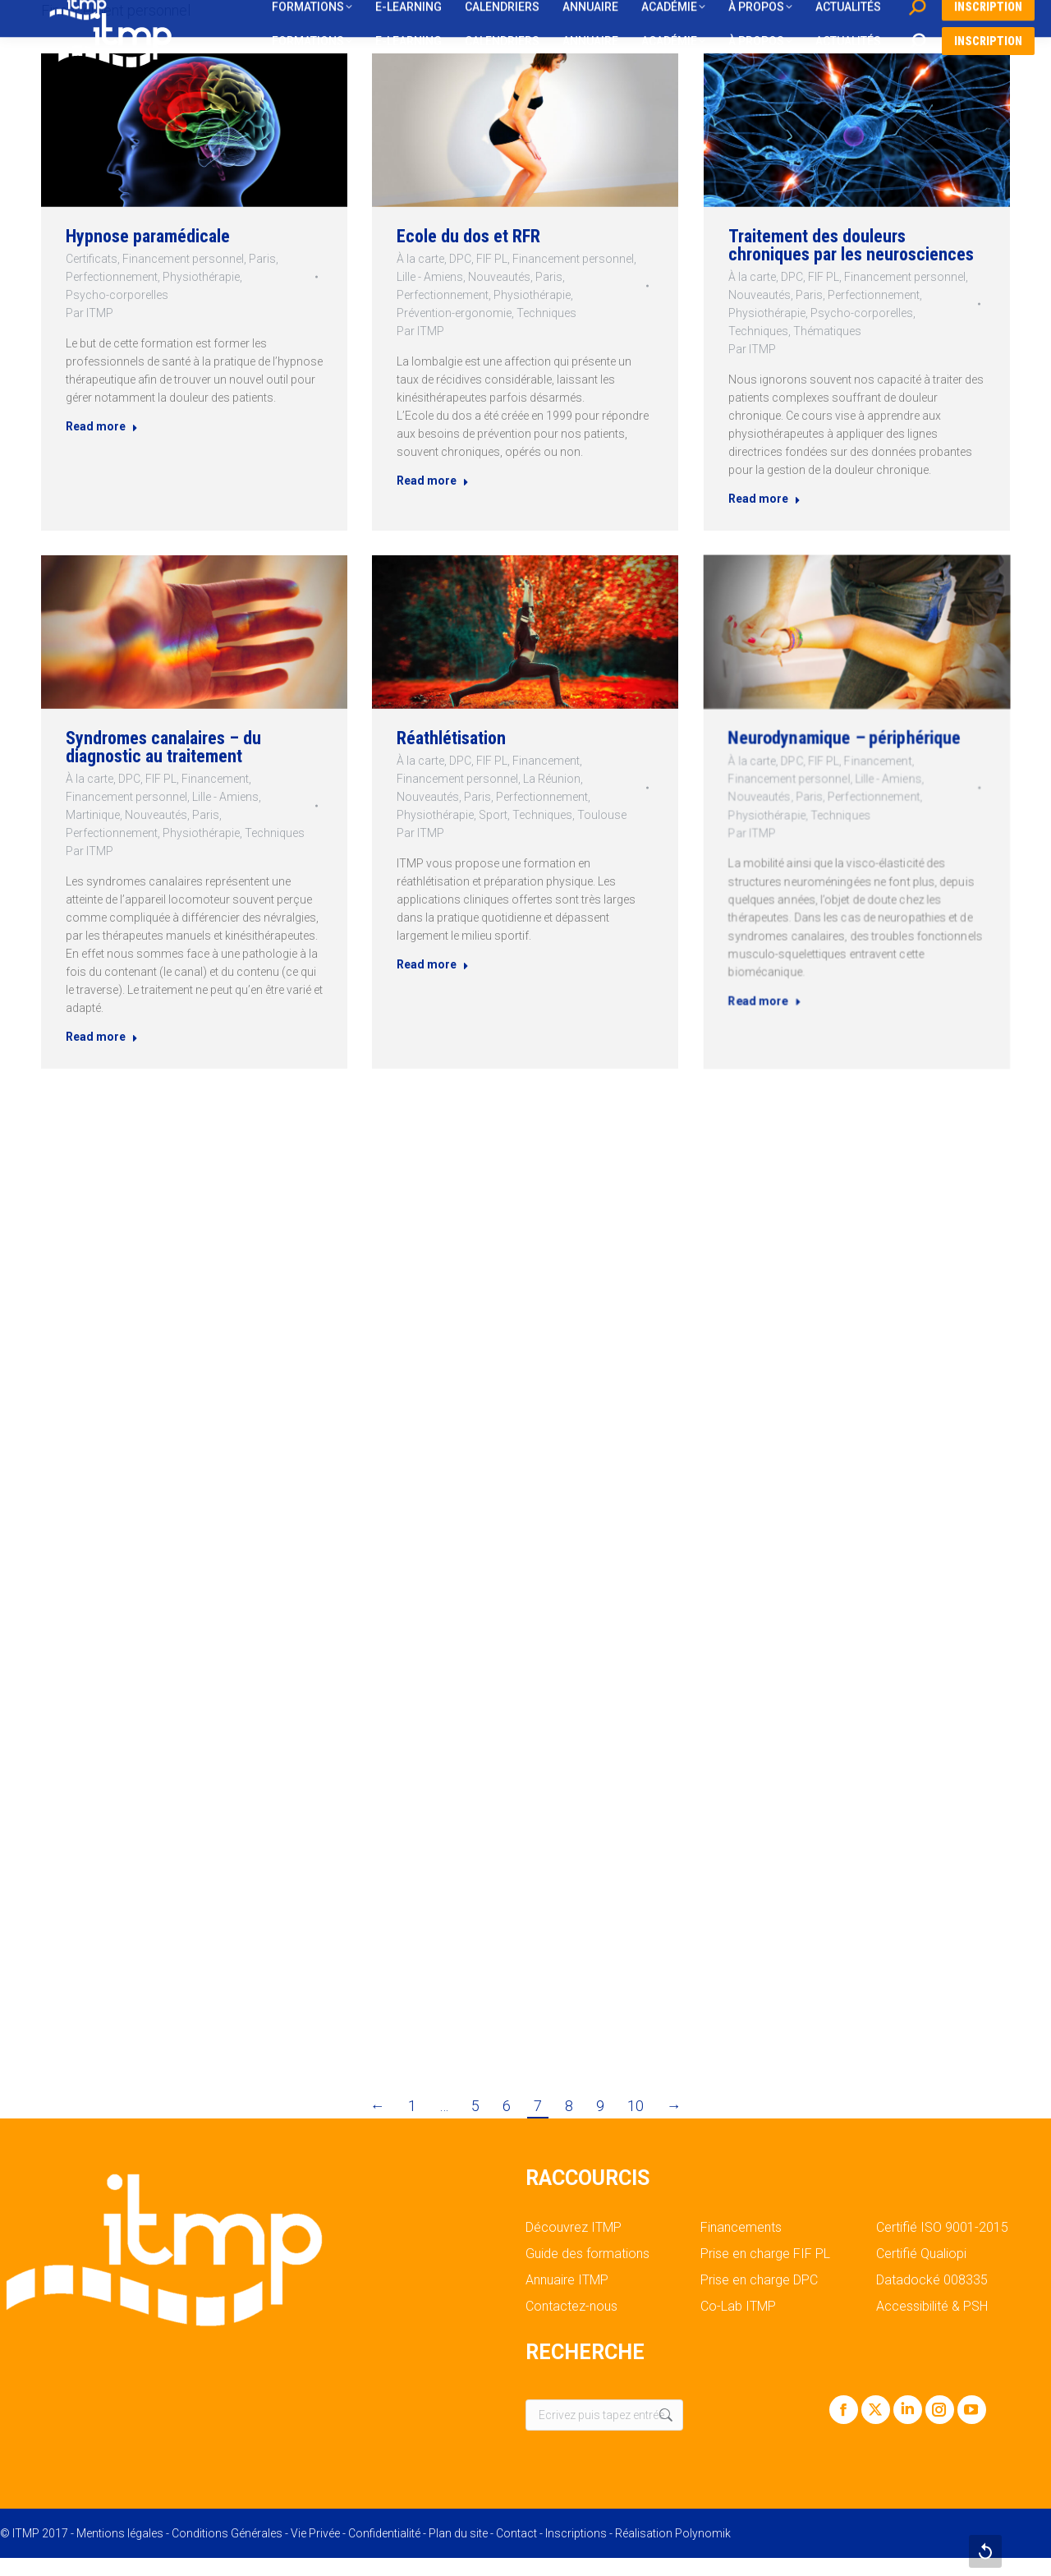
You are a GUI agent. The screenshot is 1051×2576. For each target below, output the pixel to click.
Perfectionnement (108, 276)
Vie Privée (315, 2533)
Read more (97, 432)
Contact (516, 2533)
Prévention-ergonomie (454, 313)
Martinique (122, 813)
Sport (507, 812)
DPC (460, 258)
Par (84, 313)
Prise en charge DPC (759, 2280)
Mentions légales (119, 2533)
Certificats (87, 257)
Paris (265, 257)
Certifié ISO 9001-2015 (942, 2227)
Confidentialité (384, 2533)
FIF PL (491, 258)
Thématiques (832, 325)
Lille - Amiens (430, 276)
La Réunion (540, 792)
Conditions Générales (227, 2533)
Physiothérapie (201, 276)
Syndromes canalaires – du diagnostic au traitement (172, 765)
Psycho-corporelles (113, 294)
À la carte (420, 258)
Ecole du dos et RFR (468, 236)
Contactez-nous (571, 2306)
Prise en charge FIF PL (765, 2254)
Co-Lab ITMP (738, 2306)
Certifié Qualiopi (921, 2254)
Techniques (546, 313)
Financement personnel (182, 257)
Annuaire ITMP (567, 2280)
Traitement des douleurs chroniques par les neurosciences (851, 252)
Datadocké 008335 (932, 2280)
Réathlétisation (483, 769)
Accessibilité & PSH (932, 2306)
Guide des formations (587, 2254)
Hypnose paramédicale (146, 233)
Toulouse (569, 812)
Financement (209, 788)
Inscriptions (576, 2533)
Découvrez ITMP (574, 2227)
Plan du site (458, 2533)
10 (635, 2105)
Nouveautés (499, 276)
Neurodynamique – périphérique (850, 776)
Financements (741, 2227)
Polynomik (703, 2533)
